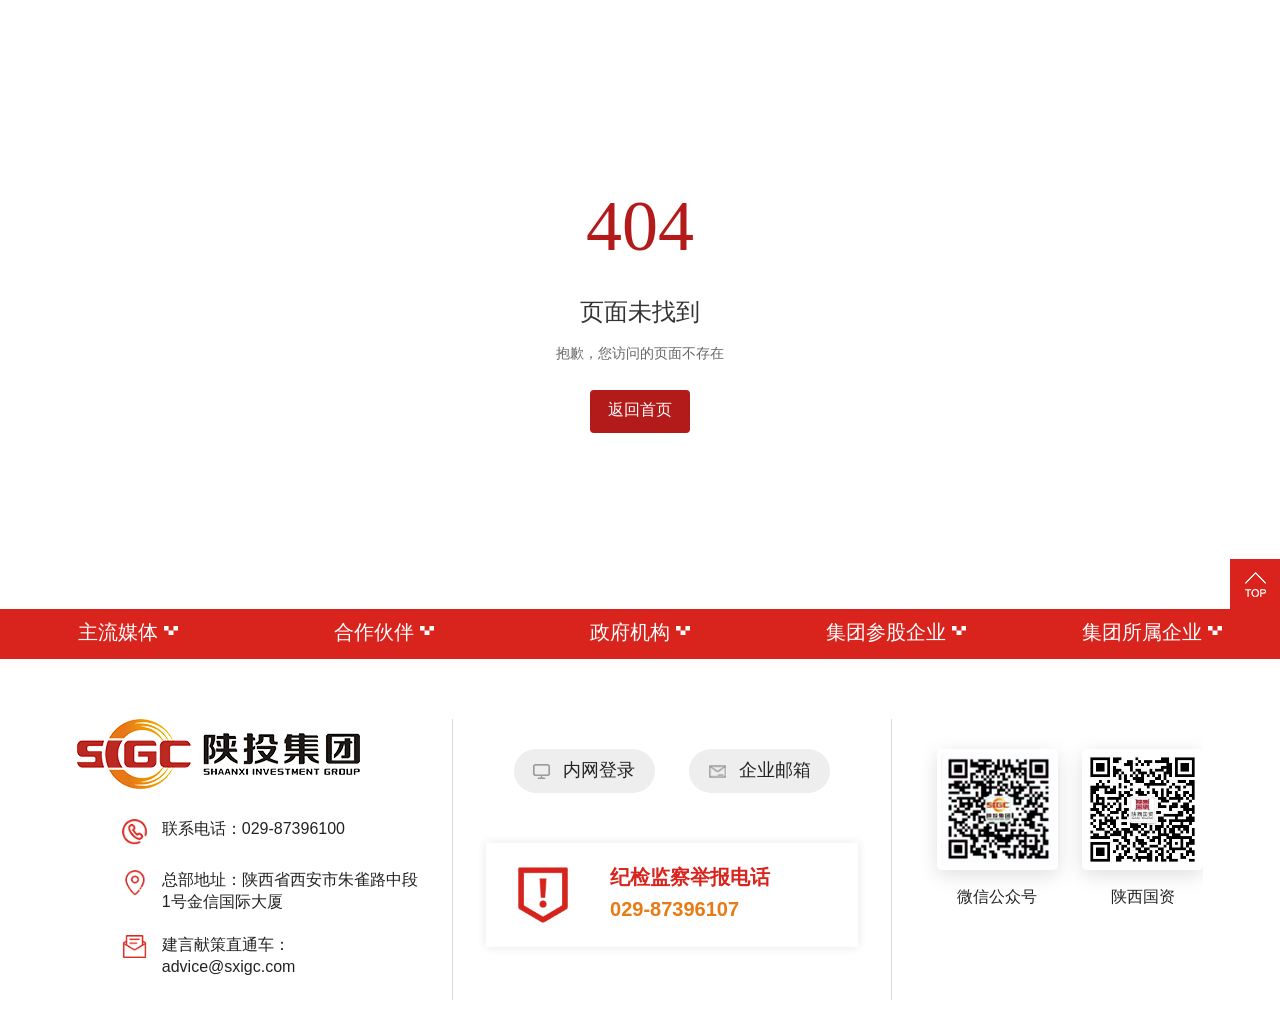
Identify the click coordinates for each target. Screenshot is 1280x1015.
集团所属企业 (1152, 633)
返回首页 (640, 410)
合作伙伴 (384, 633)
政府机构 (640, 633)
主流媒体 (128, 633)
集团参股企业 (896, 633)
